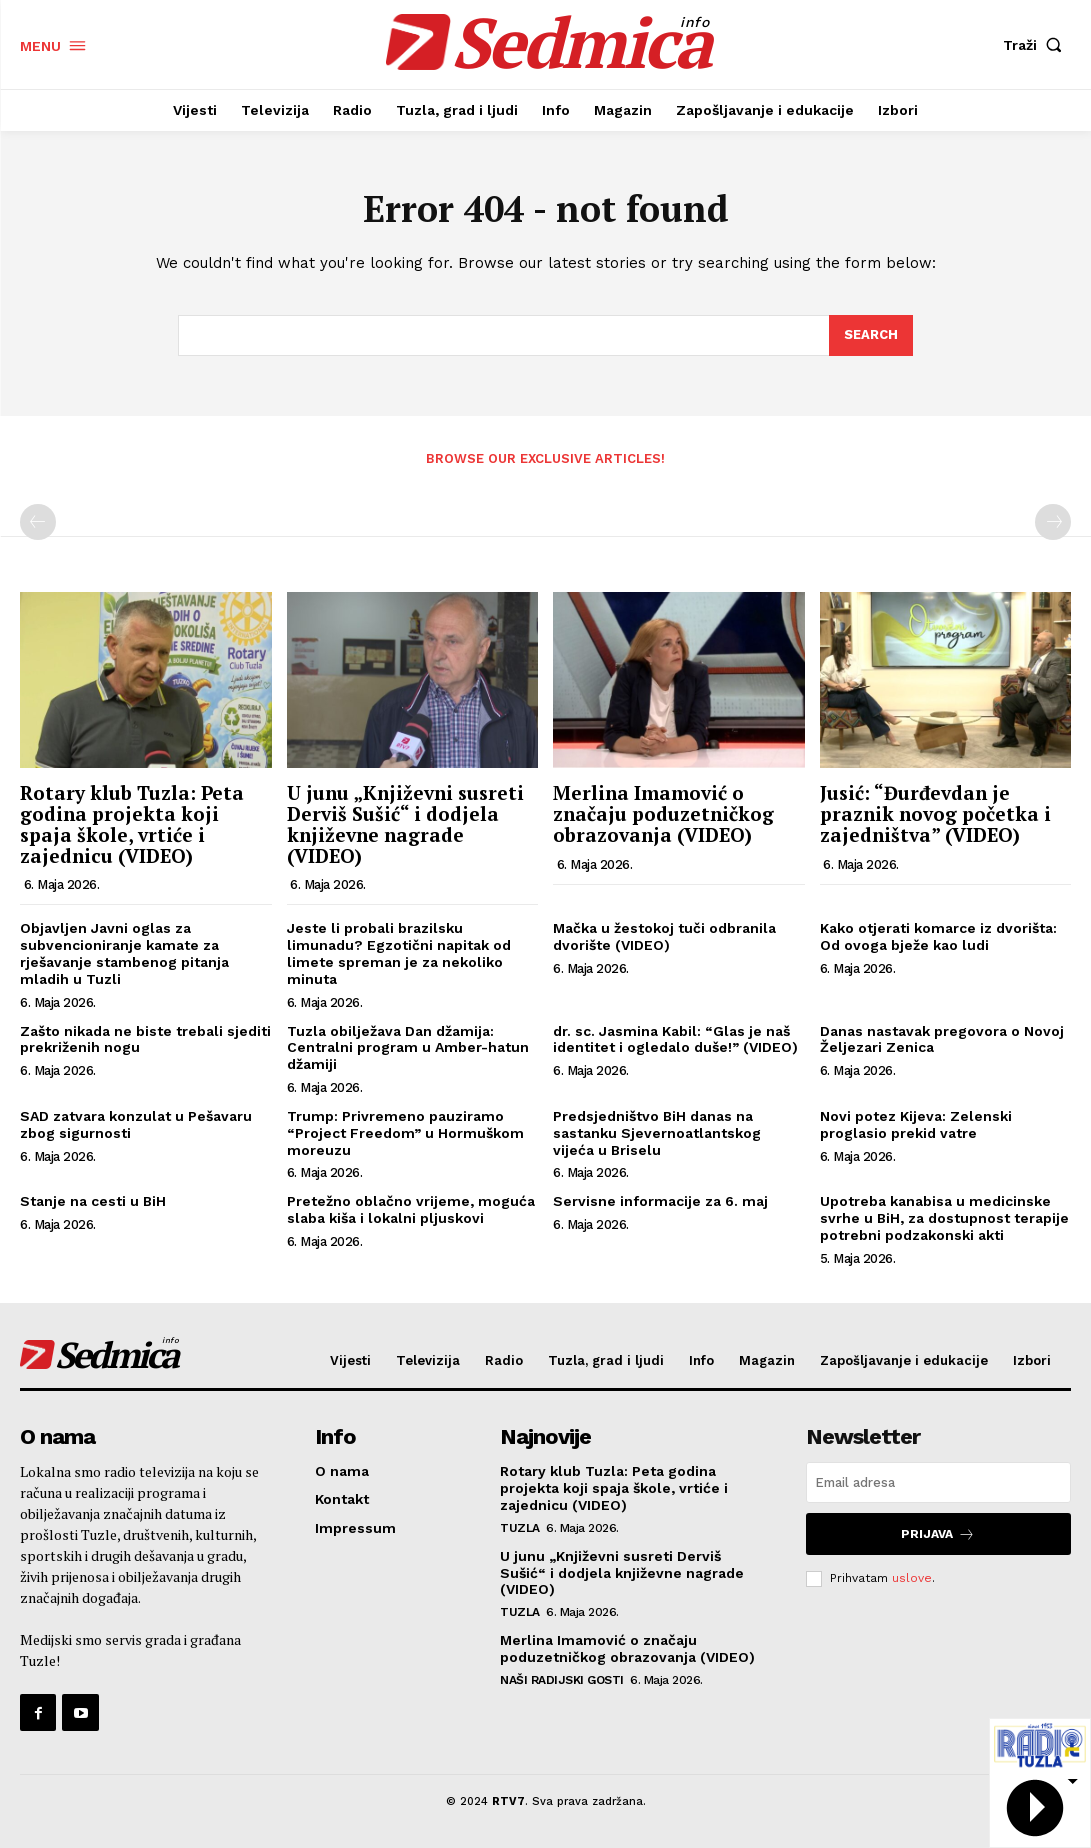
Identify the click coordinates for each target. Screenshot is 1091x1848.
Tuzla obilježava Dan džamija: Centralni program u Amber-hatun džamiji (408, 1048)
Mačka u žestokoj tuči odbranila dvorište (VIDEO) (664, 936)
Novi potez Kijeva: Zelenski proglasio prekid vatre (916, 1124)
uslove (912, 1578)
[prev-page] (38, 522)
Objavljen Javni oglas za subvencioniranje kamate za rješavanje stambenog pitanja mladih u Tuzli (124, 953)
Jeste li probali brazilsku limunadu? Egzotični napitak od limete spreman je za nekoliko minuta (399, 953)
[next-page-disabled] (1053, 522)
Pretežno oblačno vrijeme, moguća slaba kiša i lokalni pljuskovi (411, 1209)
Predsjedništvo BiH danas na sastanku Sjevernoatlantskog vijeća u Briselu (657, 1133)
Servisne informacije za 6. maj (660, 1201)
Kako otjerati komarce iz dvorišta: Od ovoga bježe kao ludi (938, 936)
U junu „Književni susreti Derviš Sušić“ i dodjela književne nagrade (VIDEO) (405, 824)
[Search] (871, 336)
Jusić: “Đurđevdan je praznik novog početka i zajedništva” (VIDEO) (935, 813)
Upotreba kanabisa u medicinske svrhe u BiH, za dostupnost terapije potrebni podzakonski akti (944, 1218)
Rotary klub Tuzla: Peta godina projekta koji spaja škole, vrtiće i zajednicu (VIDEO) (132, 824)
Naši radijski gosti (562, 1680)
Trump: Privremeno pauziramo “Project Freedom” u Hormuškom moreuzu (405, 1133)
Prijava (938, 1533)
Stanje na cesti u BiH (93, 1201)
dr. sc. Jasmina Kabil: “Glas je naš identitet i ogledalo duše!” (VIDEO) (675, 1039)
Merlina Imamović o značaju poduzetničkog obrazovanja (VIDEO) (663, 813)
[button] (1037, 45)
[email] (938, 1482)
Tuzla (520, 1528)
